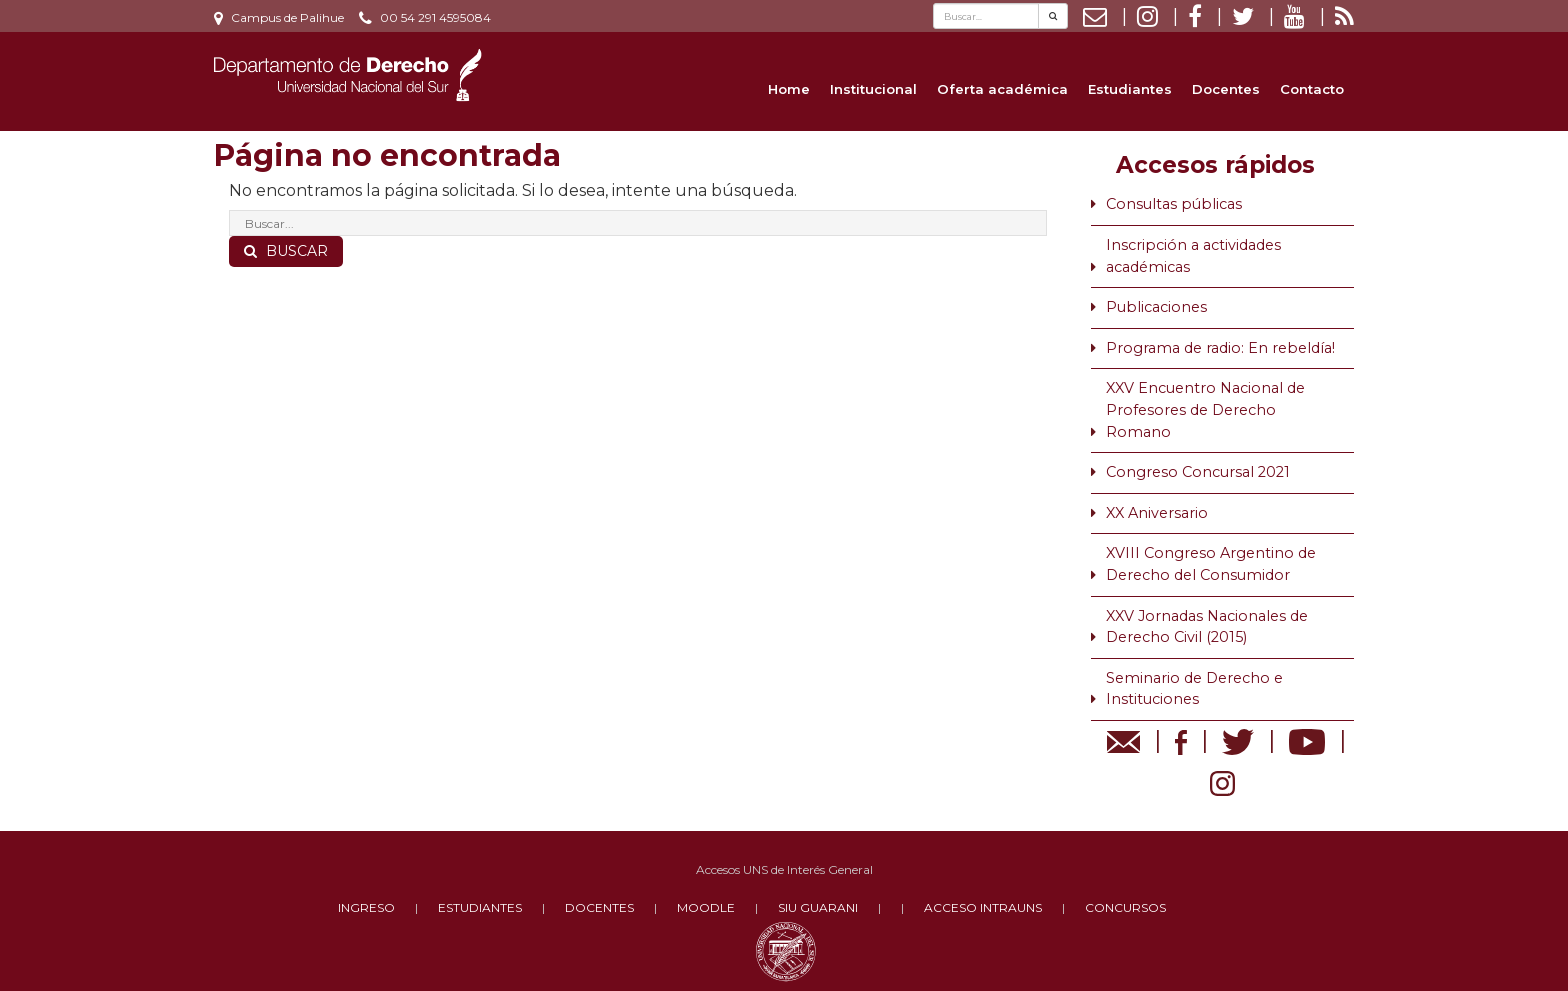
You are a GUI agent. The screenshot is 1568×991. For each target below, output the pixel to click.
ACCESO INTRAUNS (983, 907)
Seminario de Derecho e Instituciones (1194, 689)
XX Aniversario (1157, 513)
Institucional (873, 89)
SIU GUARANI (818, 907)
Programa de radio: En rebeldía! (1220, 348)
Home (789, 89)
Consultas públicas (1174, 204)
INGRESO (366, 907)
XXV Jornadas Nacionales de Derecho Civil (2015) (1207, 627)
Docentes (1226, 89)
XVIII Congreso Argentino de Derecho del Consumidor (1211, 564)
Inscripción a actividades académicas (1193, 256)
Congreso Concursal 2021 (1198, 472)
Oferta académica (1002, 89)
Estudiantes (1130, 89)
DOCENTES (599, 907)
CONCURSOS (1125, 907)
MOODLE (706, 907)
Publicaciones (1156, 307)
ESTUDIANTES (480, 907)
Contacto (1312, 89)
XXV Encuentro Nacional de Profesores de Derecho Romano (1205, 409)
